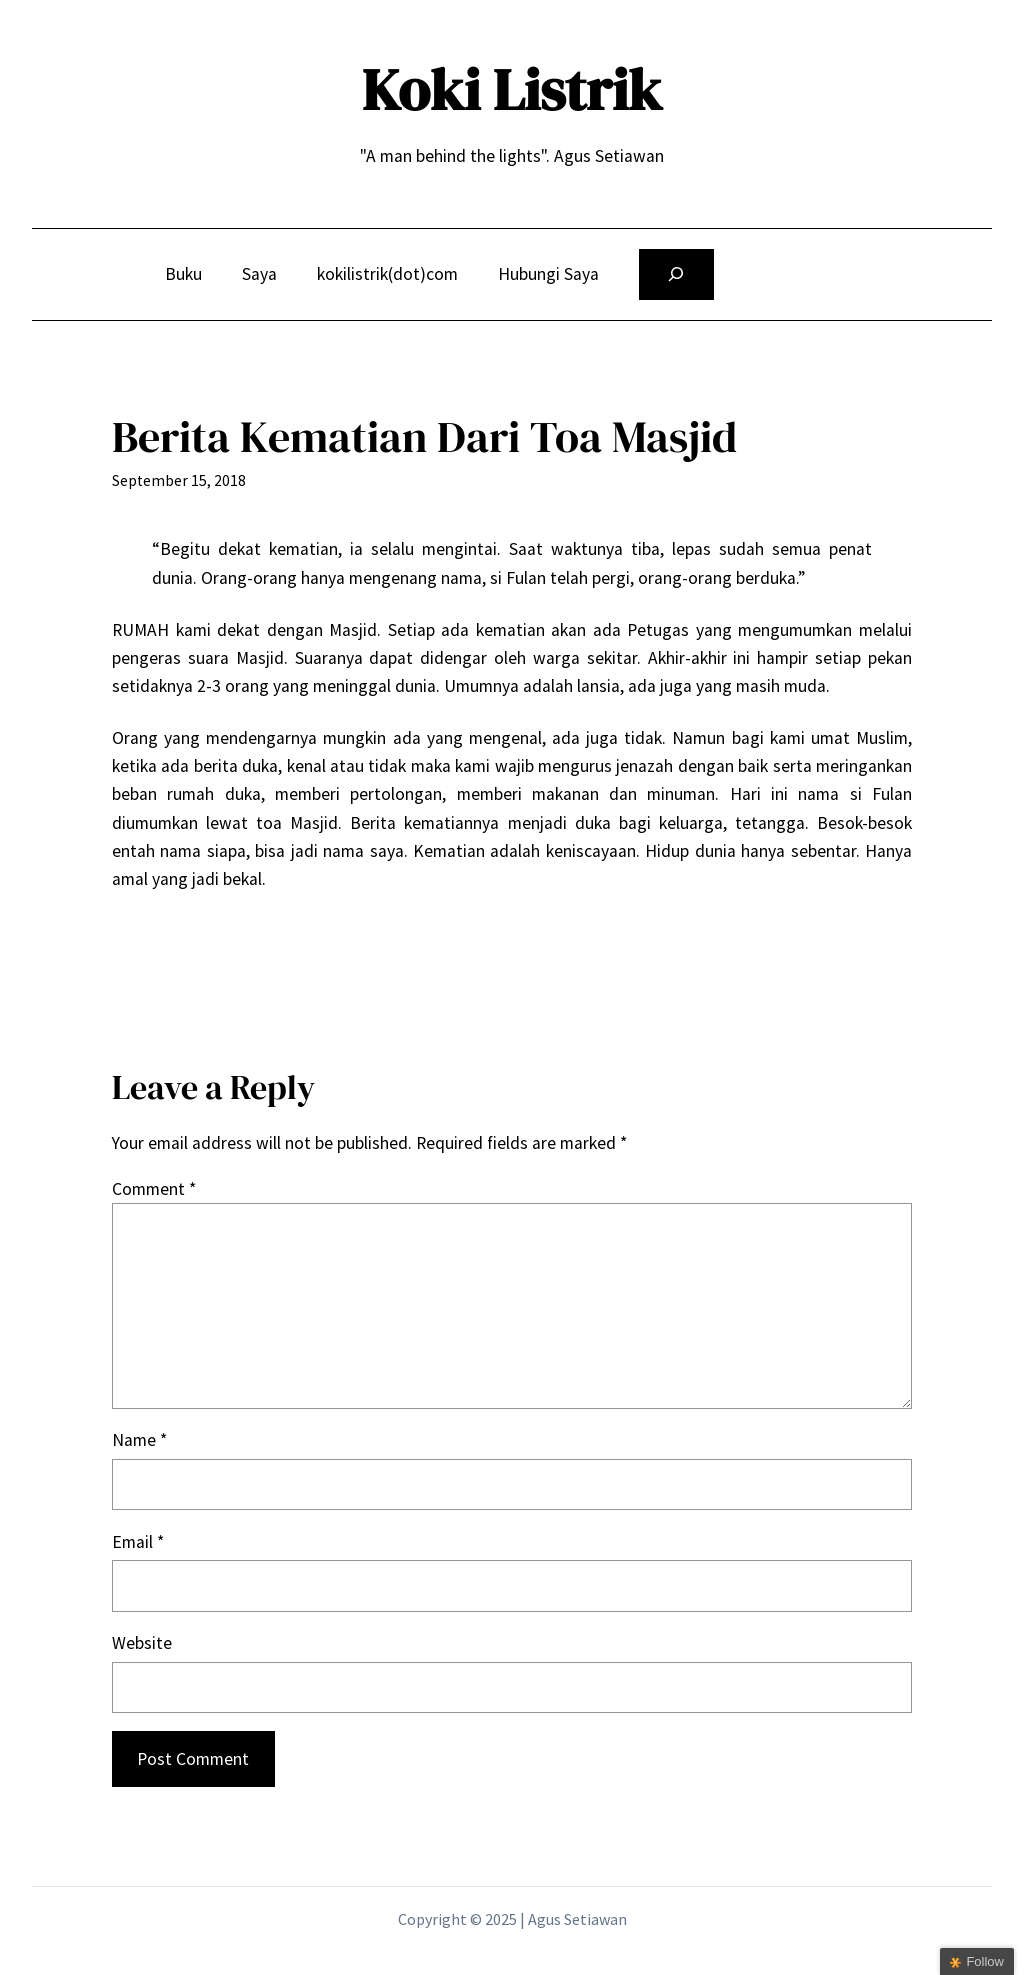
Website (142, 1643)
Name (139, 1440)
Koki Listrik (512, 90)
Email (138, 1542)
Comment (154, 1189)
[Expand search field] (676, 274)
